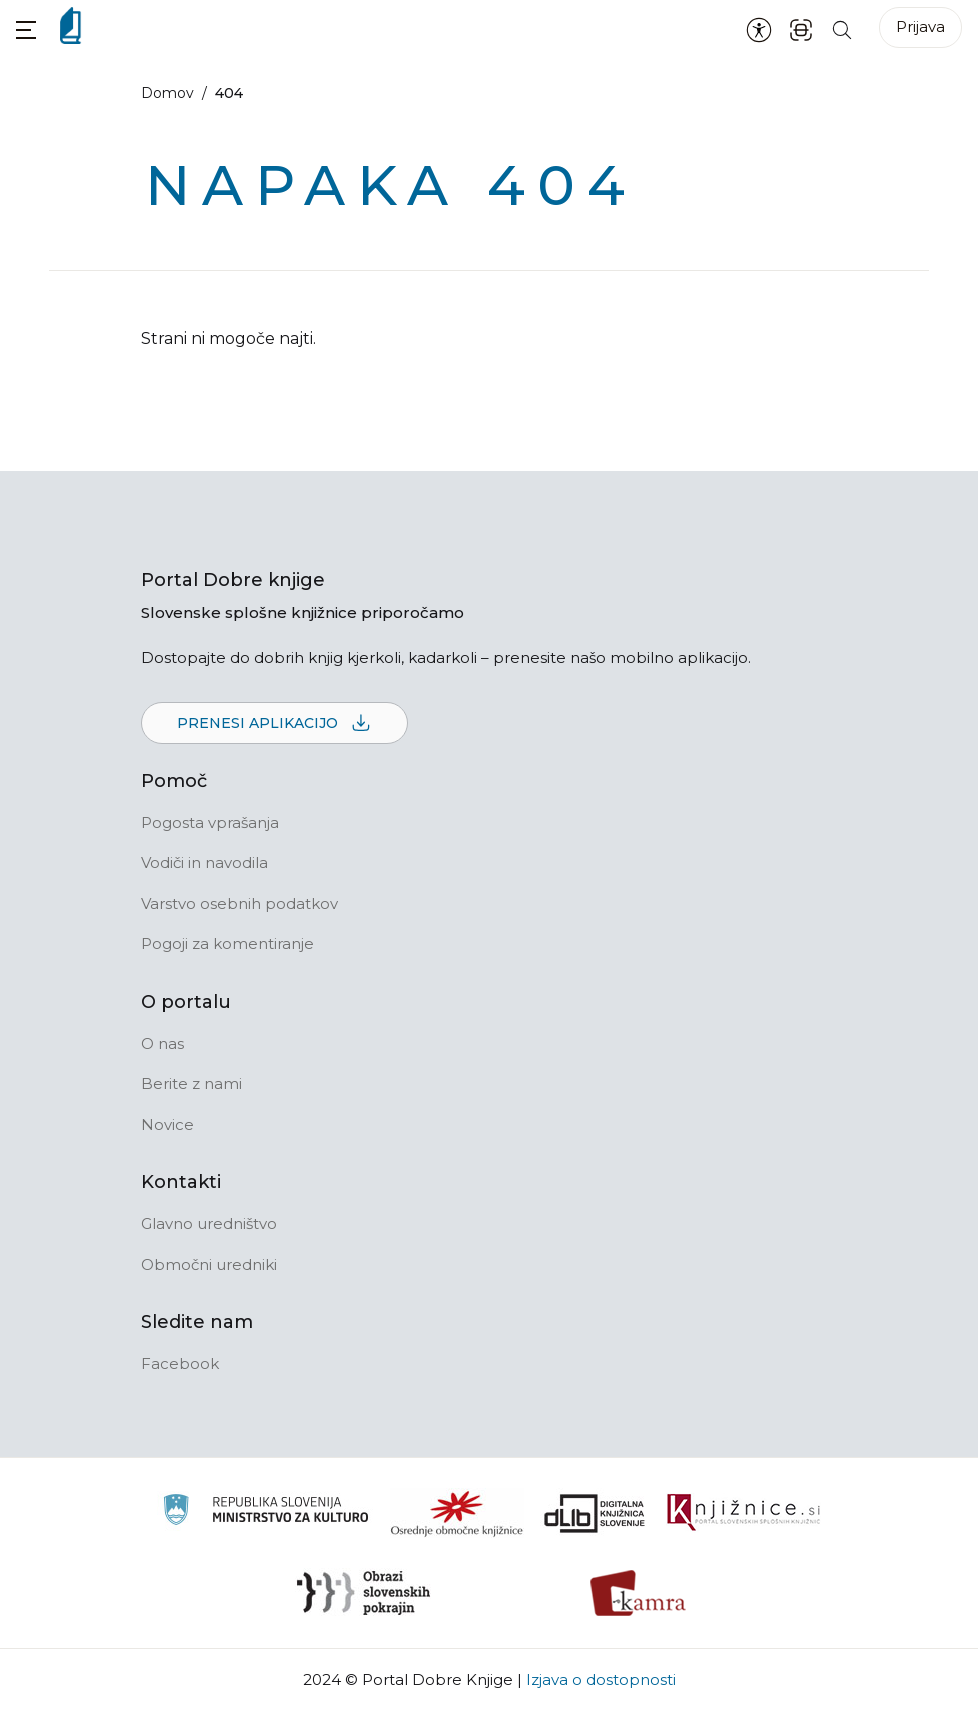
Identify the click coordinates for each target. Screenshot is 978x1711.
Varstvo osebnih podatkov (239, 903)
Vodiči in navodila (204, 862)
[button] (26, 29)
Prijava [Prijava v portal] (920, 26)
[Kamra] (638, 1593)
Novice (167, 1124)
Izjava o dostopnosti (601, 1679)
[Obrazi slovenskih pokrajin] (363, 1593)
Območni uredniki (209, 1264)
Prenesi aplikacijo (274, 724)
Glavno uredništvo (209, 1223)
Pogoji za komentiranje (227, 943)
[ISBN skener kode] (801, 28)
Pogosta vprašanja (210, 822)
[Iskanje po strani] (842, 28)
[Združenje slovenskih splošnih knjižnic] (743, 1513)
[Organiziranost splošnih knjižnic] (457, 1513)
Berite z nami (191, 1083)
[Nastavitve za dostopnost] (759, 29)
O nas (162, 1043)
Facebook (180, 1363)
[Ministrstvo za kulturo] (265, 1512)
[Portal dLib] (595, 1513)
